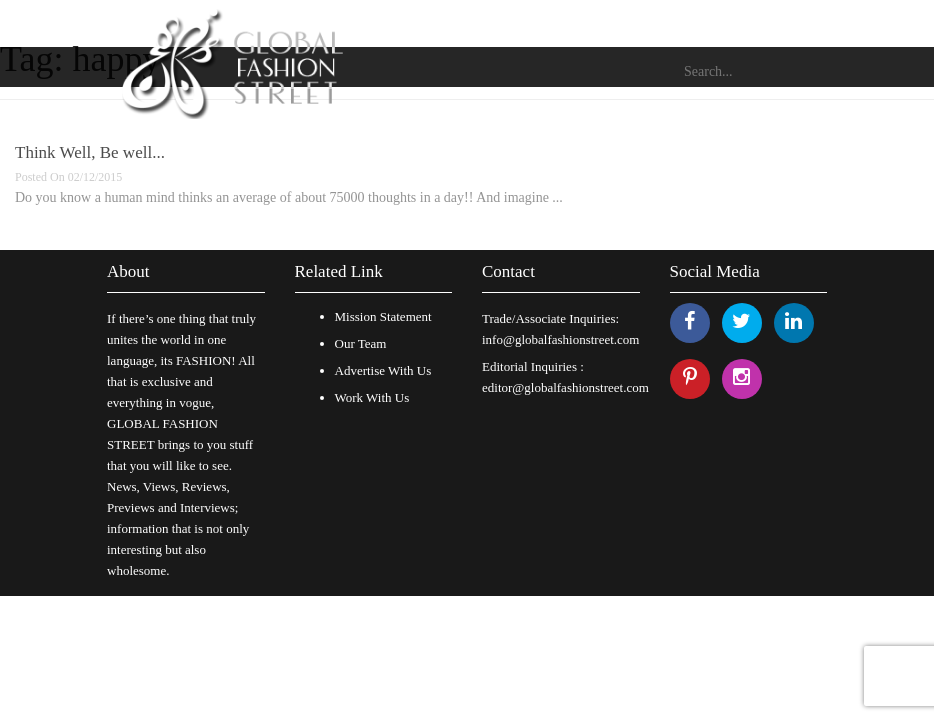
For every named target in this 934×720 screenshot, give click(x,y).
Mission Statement (383, 316)
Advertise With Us (383, 370)
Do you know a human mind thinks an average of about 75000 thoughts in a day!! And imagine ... (289, 197)
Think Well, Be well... (90, 152)
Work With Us (372, 397)
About (128, 271)
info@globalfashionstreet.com (560, 339)
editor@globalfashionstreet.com (565, 387)
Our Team (361, 343)
